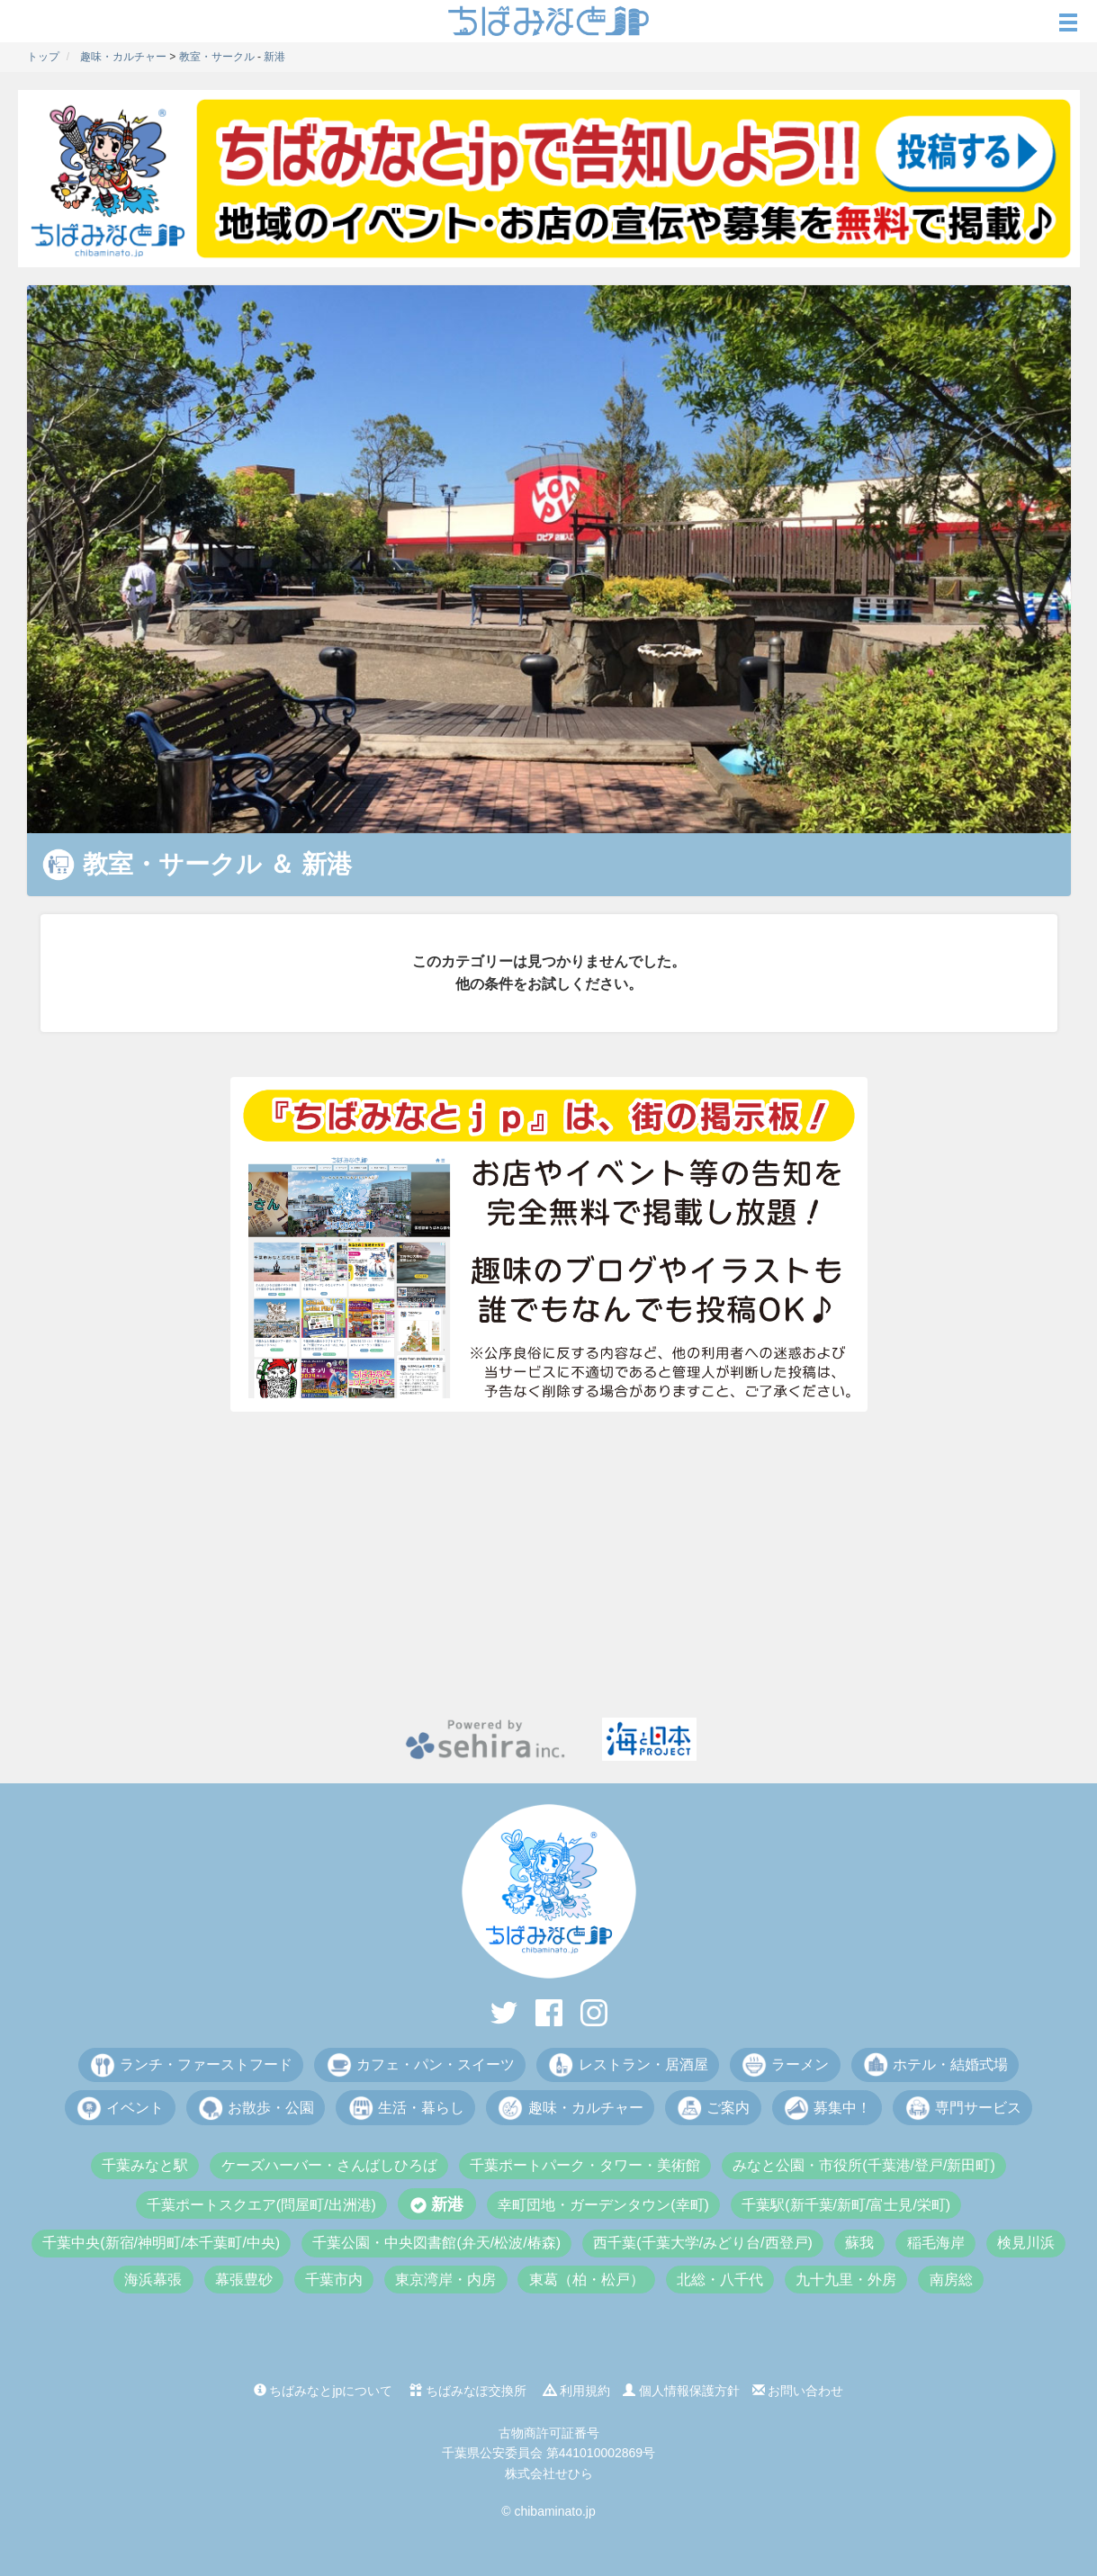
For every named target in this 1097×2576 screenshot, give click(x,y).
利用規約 (577, 2390)
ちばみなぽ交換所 (467, 2390)
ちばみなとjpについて (323, 2390)
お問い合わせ (798, 2390)
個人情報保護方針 (681, 2390)
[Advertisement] (549, 1565)
